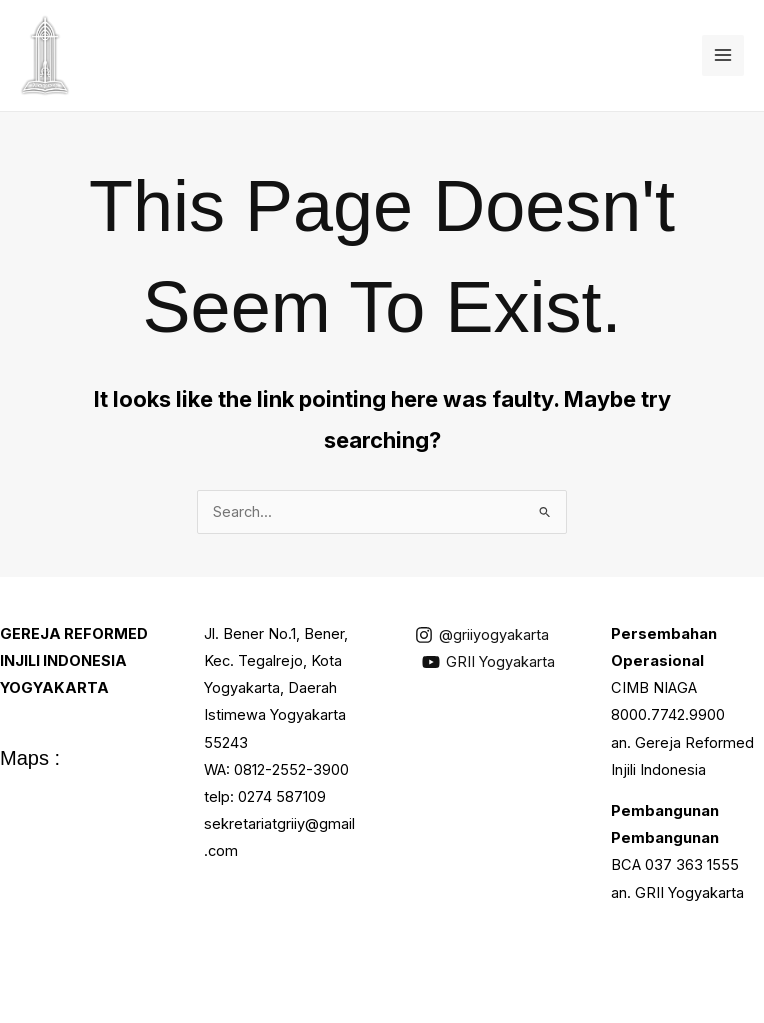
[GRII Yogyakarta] (488, 662)
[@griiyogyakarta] (482, 635)
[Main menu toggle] (723, 56)
